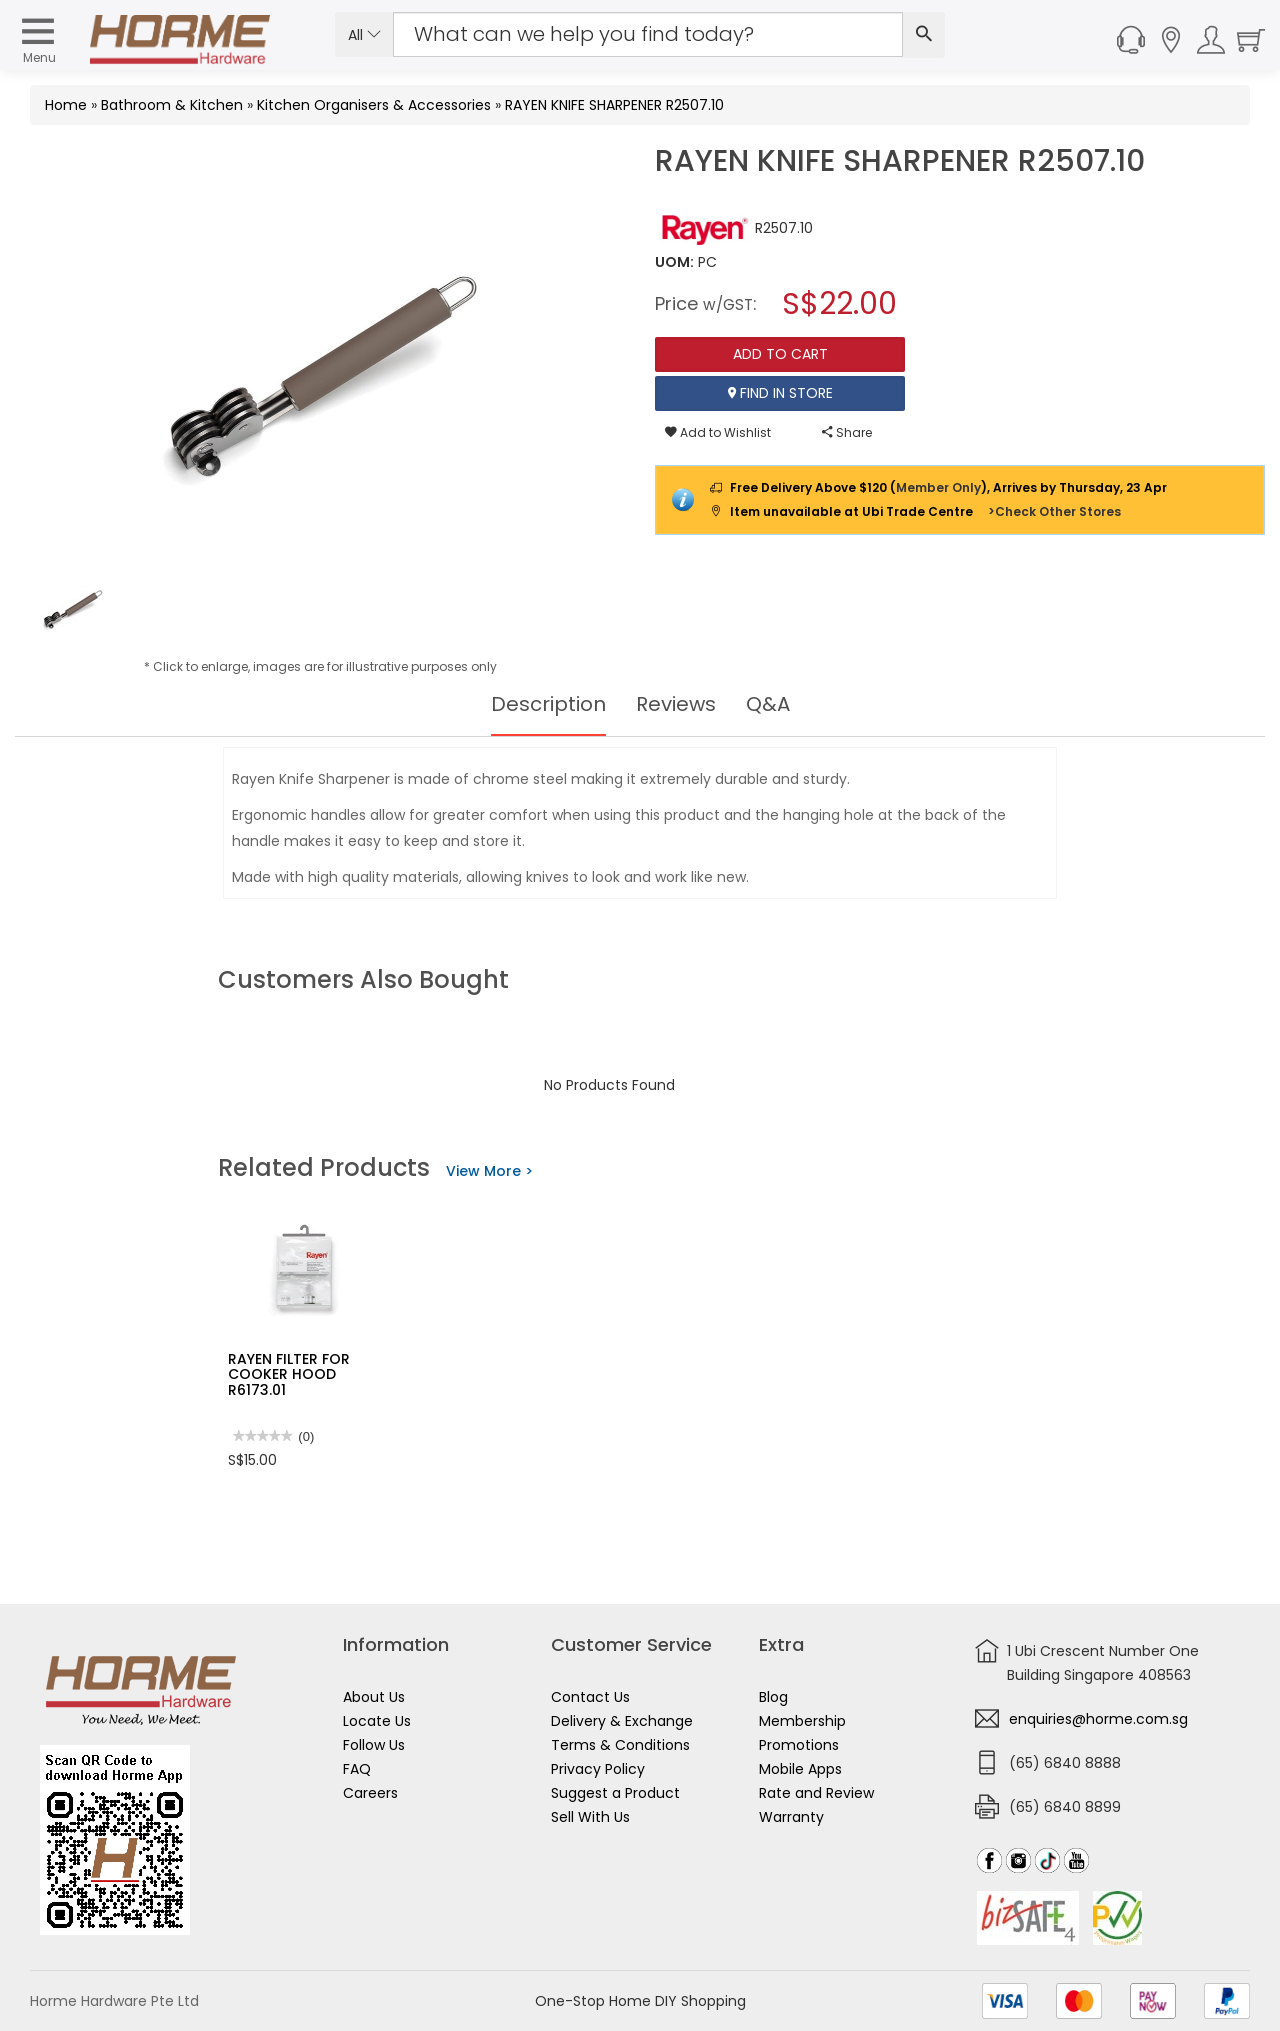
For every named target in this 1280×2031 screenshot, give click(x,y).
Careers (370, 1793)
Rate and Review (816, 1793)
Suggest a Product (615, 1793)
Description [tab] (548, 704)
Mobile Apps (800, 1769)
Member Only (938, 487)
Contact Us (590, 1697)
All (364, 35)
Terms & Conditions (620, 1745)
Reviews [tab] (676, 704)
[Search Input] (648, 34)
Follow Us (374, 1745)
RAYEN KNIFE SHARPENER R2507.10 (614, 105)
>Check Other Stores (1054, 511)
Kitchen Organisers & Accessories (374, 105)
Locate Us (377, 1721)
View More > (489, 1171)
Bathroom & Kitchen (172, 105)
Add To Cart (780, 354)
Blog (773, 1697)
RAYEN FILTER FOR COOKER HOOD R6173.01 (289, 1374)
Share (847, 432)
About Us (374, 1697)
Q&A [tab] (768, 704)
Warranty (791, 1817)
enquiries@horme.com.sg (1098, 1719)
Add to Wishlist (718, 432)
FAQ (357, 1769)
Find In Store (780, 393)
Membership (802, 1721)
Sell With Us (590, 1817)
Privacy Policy (598, 1769)
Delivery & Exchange (622, 1721)
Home (66, 105)
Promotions (799, 1745)
